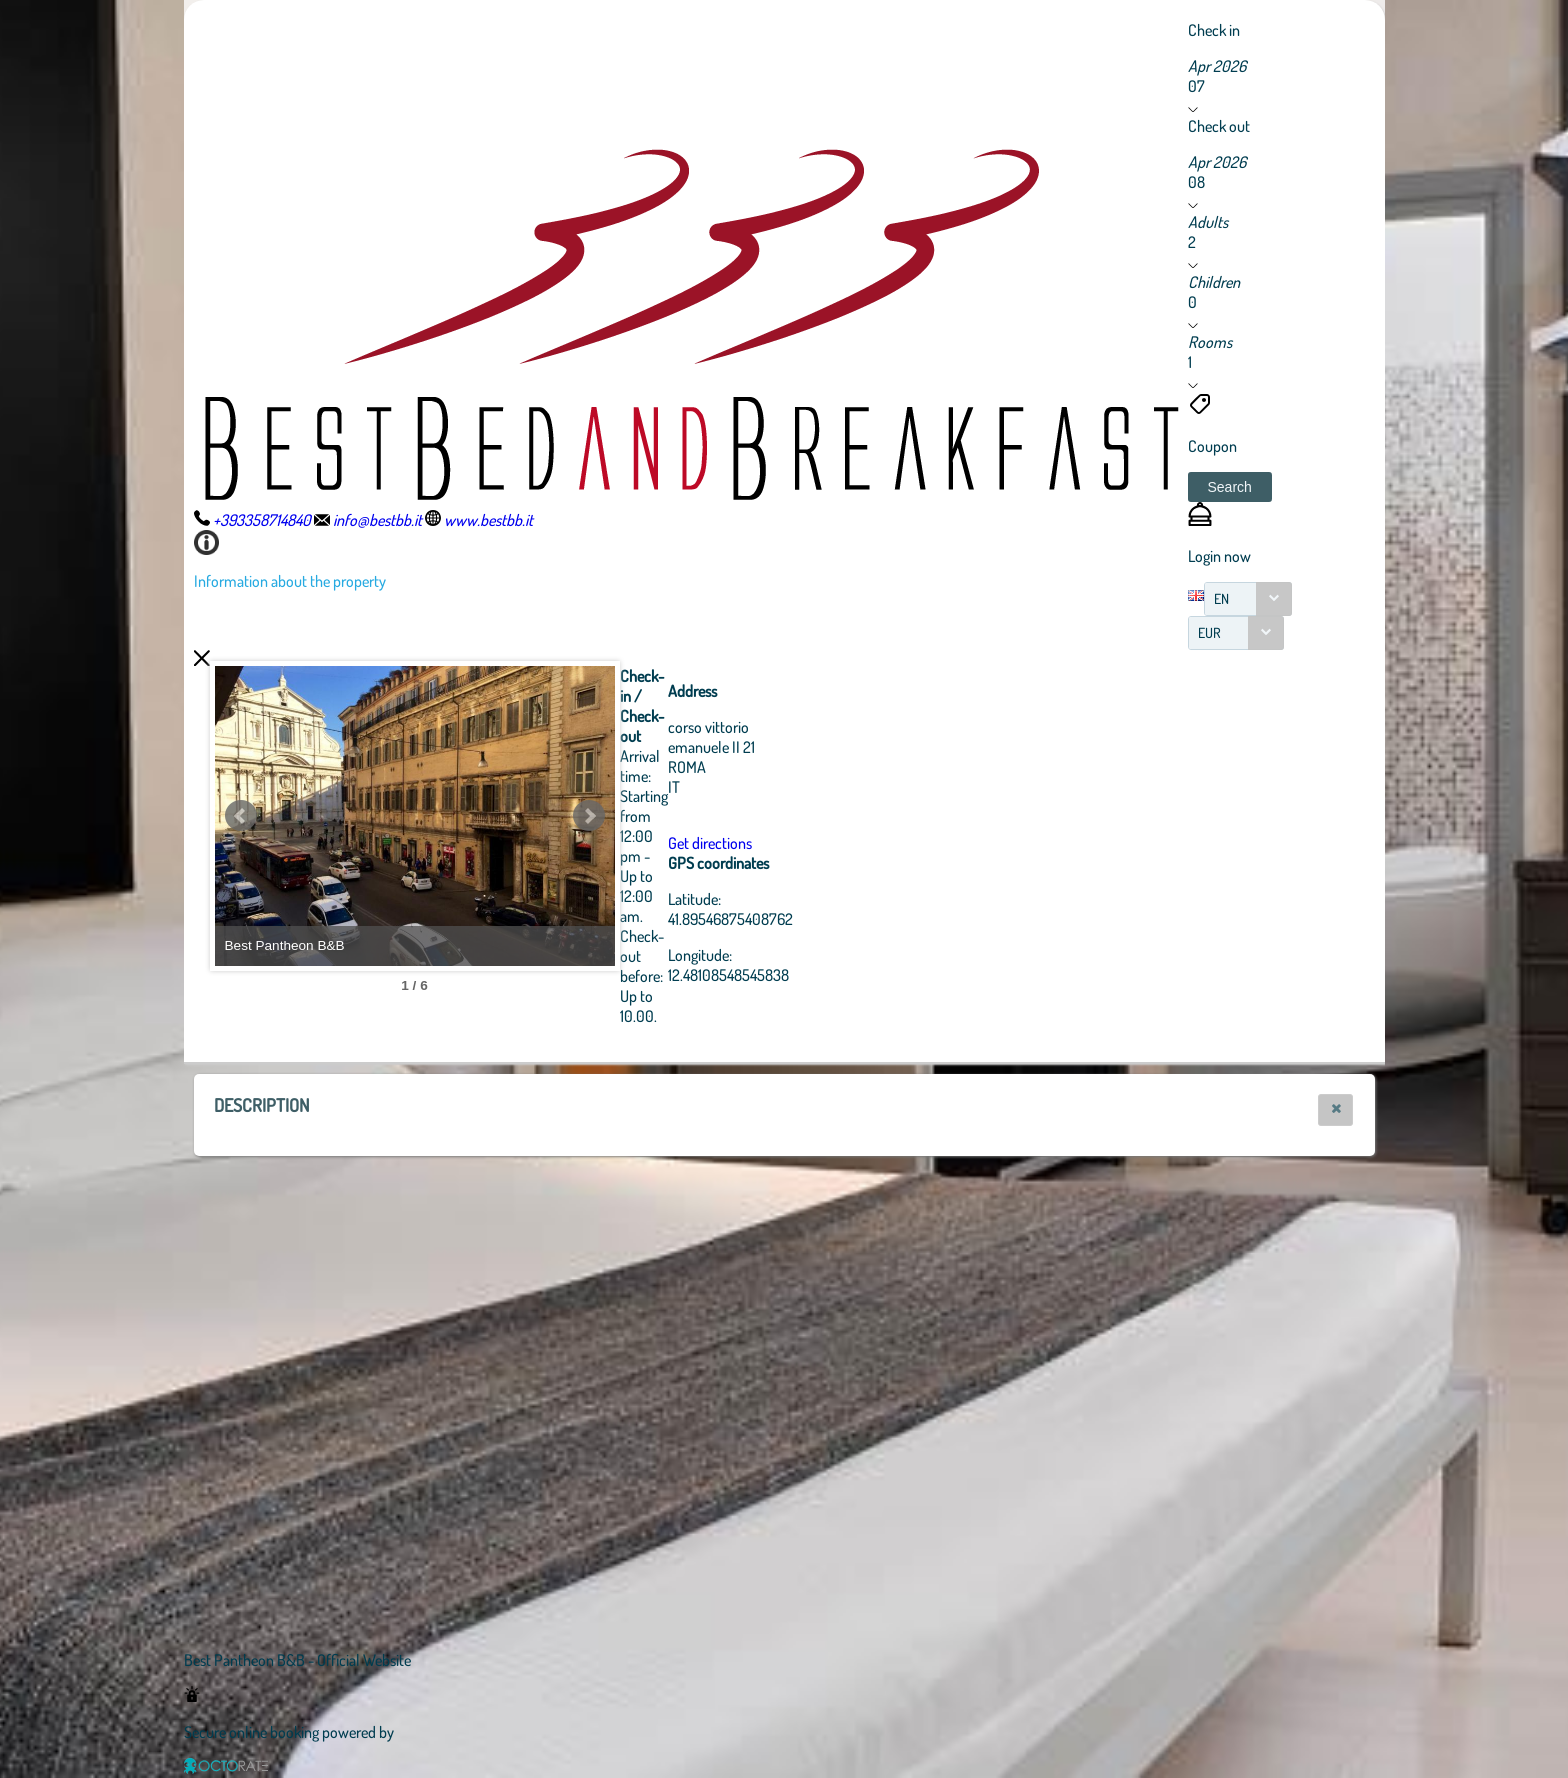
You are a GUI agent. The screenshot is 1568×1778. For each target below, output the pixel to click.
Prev (241, 816)
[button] (1230, 487)
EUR (1209, 632)
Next (589, 816)
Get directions (710, 843)
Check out (1219, 126)
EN (1221, 598)
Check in (1214, 30)
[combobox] (1248, 599)
